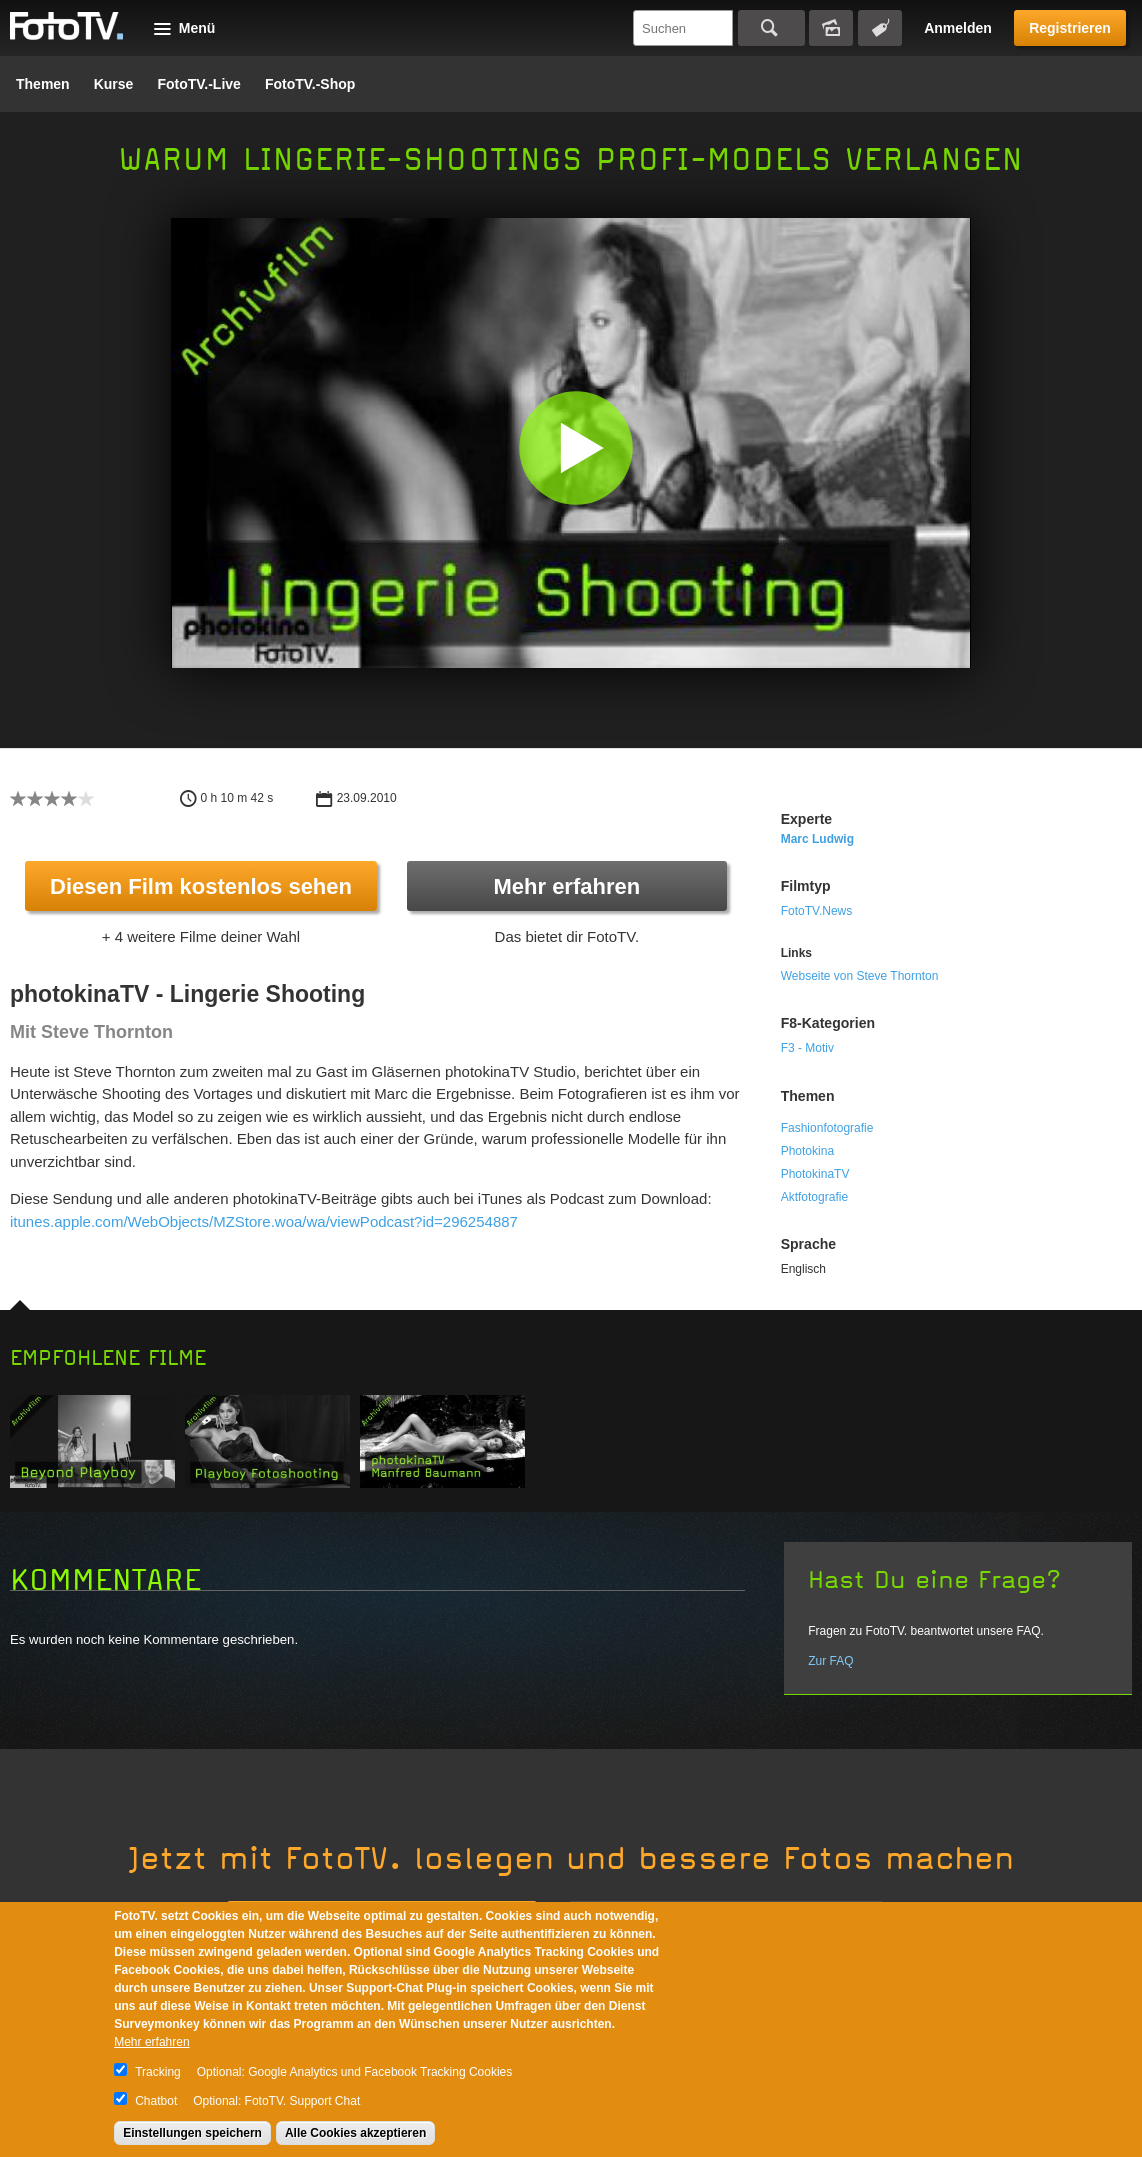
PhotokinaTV (815, 1174)
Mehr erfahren (566, 886)
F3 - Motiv (807, 1048)
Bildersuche (831, 28)
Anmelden (958, 28)
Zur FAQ (830, 1661)
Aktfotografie (814, 1197)
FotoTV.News (817, 911)
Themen (43, 84)
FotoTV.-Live (199, 84)
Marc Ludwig (817, 839)
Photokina (807, 1151)
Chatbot (156, 2101)
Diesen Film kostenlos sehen (201, 886)
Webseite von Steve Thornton (860, 976)
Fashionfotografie (827, 1128)
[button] (575, 447)
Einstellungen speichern (192, 2133)
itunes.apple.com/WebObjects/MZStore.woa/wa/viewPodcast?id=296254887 (264, 1221)
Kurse (114, 84)
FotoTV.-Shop (310, 84)
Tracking (158, 2072)
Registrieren (1070, 28)
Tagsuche (880, 28)
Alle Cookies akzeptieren (355, 2133)
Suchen (771, 28)
